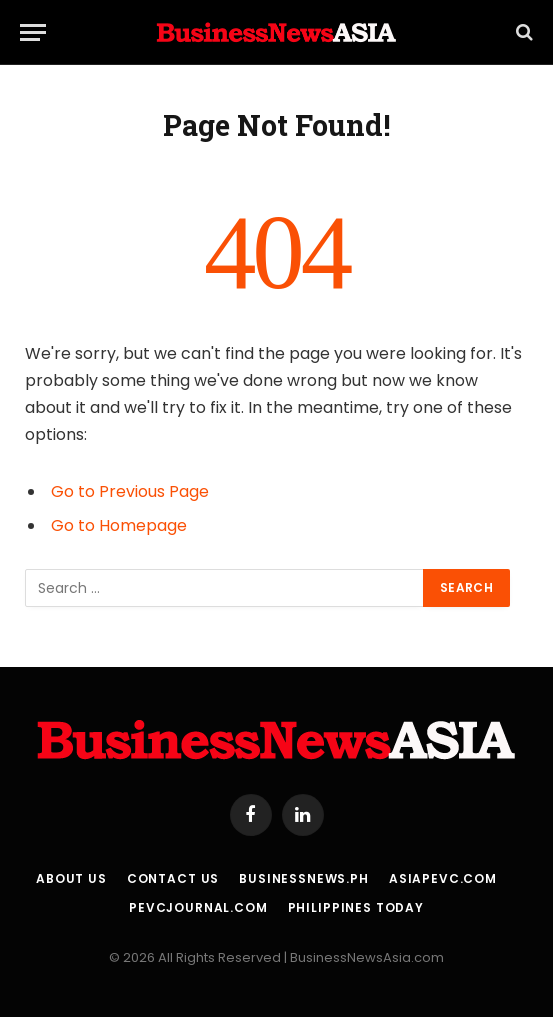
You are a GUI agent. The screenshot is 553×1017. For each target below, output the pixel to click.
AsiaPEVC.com (443, 878)
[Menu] (33, 32)
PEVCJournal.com (198, 907)
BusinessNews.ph (304, 878)
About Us (71, 878)
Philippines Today (356, 907)
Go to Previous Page (130, 491)
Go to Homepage (119, 525)
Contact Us (173, 878)
